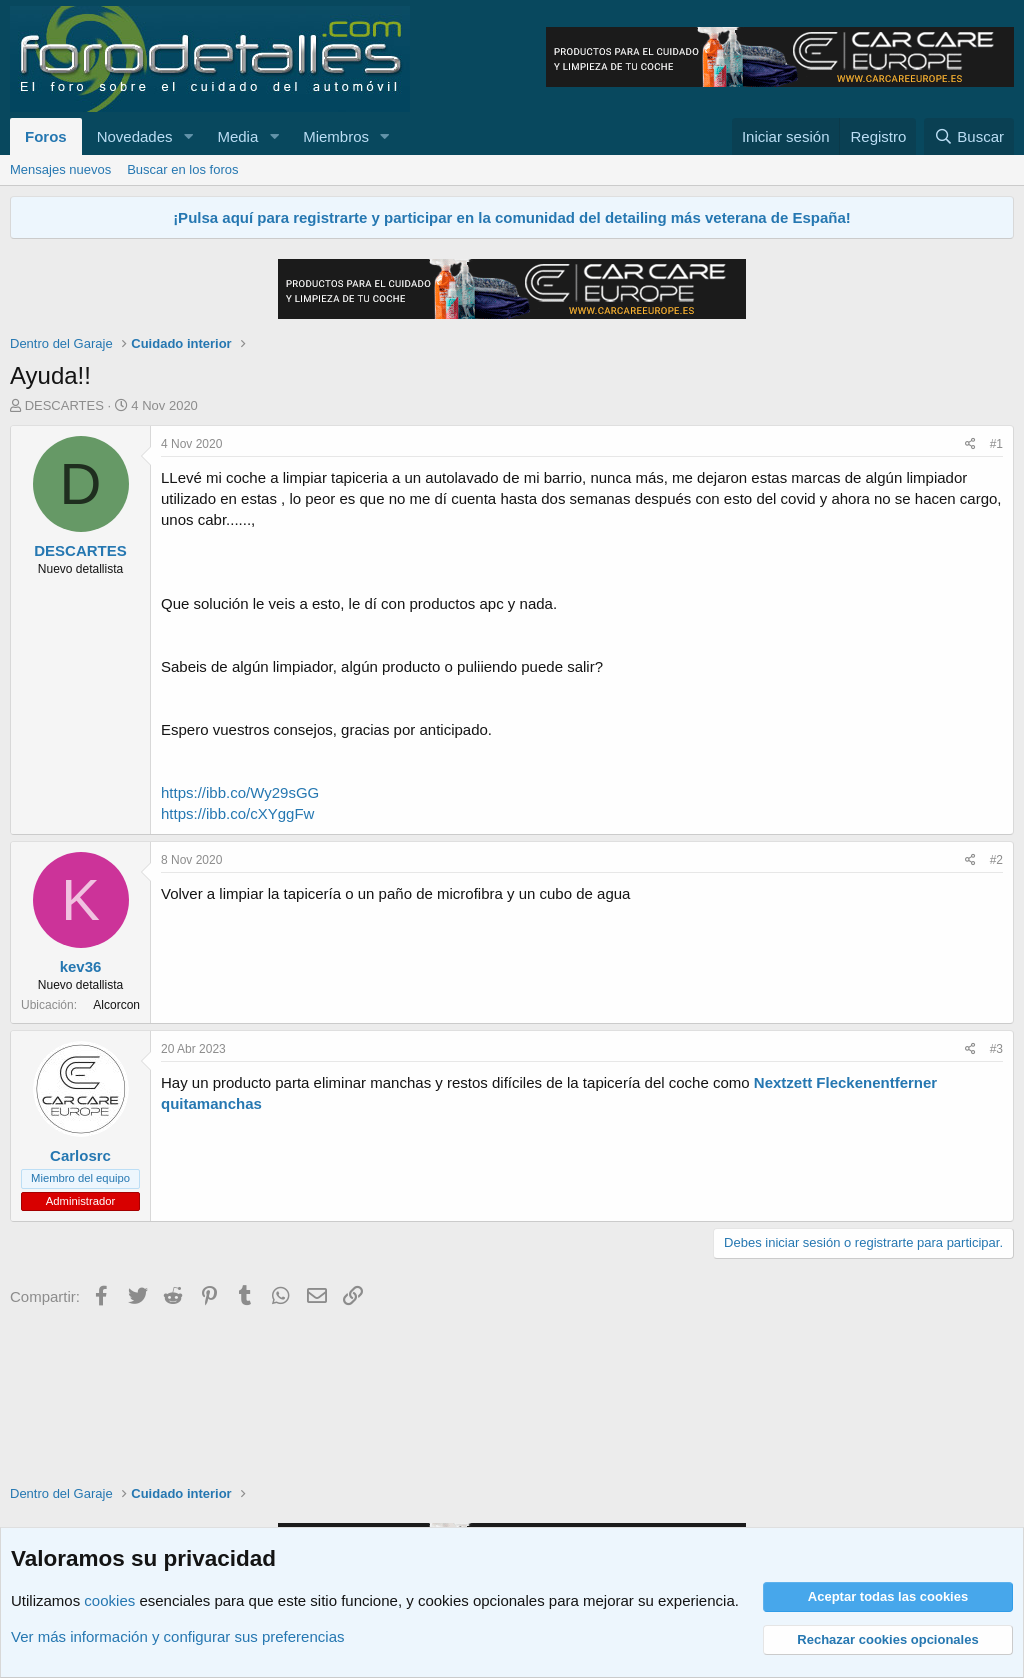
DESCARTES (64, 405)
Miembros (336, 136)
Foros (46, 136)
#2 (996, 860)
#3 (996, 1049)
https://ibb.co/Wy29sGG (240, 792)
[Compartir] (970, 444)
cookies (109, 1600)
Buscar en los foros (182, 169)
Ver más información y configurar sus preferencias (177, 1636)
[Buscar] (969, 136)
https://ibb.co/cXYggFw (237, 813)
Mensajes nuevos (60, 169)
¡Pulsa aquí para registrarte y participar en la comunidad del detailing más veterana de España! (512, 217)
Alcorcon (116, 1005)
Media (237, 136)
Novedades (135, 136)
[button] (188, 136)
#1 (996, 444)
